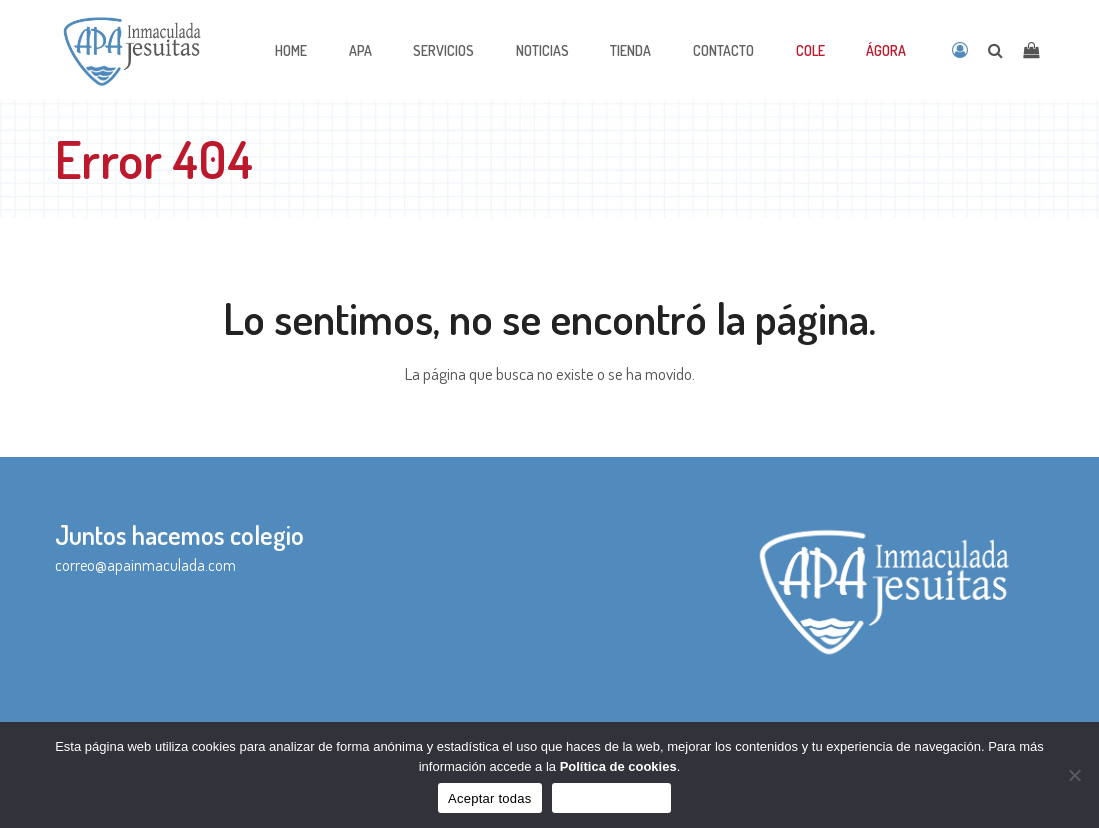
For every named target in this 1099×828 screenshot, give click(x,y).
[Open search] (995, 50)
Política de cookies (618, 766)
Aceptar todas (489, 798)
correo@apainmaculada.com (145, 565)
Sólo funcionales (611, 798)
